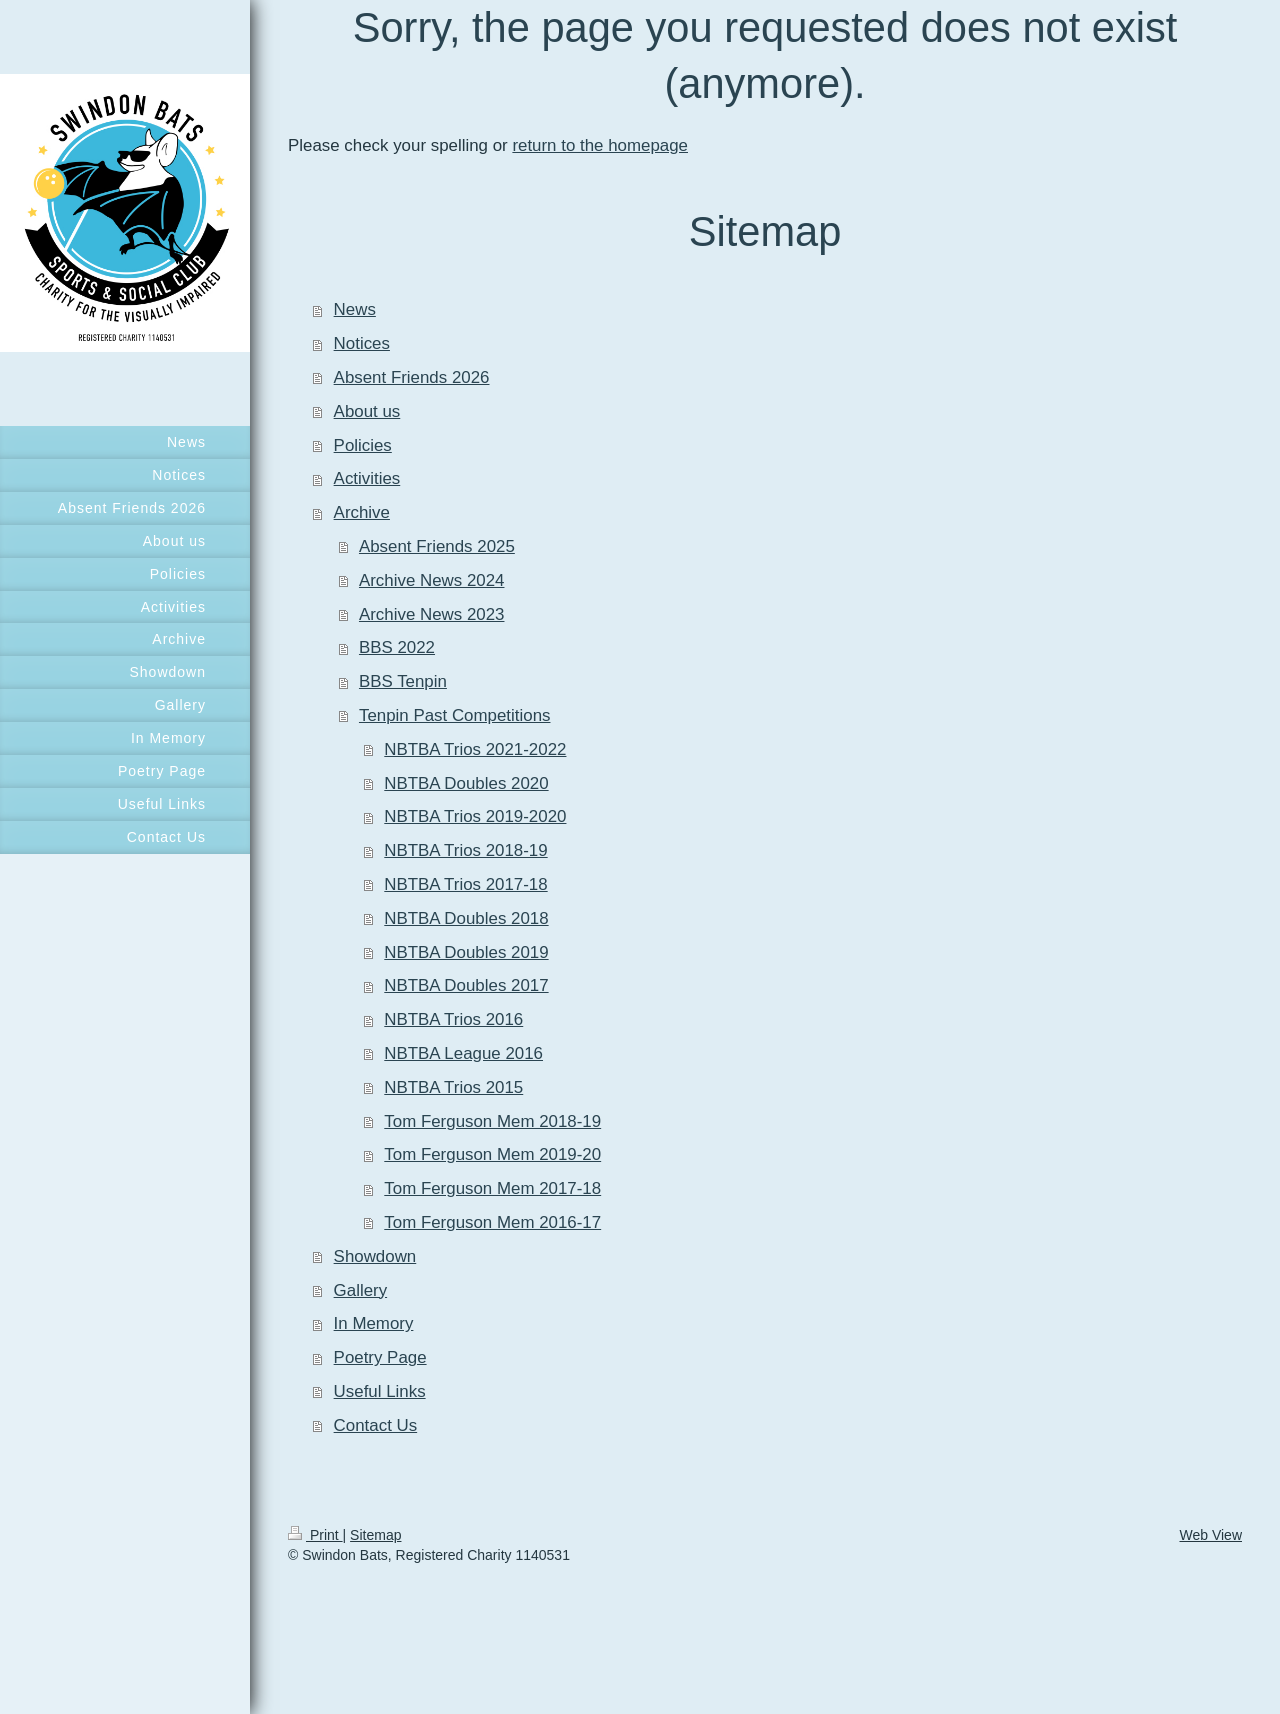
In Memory (374, 1323)
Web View (1210, 1535)
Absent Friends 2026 (412, 377)
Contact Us (376, 1425)
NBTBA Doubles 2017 (466, 985)
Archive (362, 512)
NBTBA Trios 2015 (453, 1087)
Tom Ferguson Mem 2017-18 (492, 1188)
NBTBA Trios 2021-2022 (475, 749)
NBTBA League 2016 (463, 1053)
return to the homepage (600, 145)
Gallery (361, 1290)
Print (315, 1535)
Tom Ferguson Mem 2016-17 (492, 1222)
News (355, 309)
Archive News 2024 (432, 580)
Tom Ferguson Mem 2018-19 (492, 1121)
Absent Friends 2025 (437, 546)
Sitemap (375, 1535)
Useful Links (380, 1391)
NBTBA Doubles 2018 (466, 918)
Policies (363, 445)
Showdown (375, 1256)
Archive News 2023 (432, 614)
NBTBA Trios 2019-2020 (475, 816)
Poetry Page (380, 1357)
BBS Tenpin (403, 681)
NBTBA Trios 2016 (453, 1019)
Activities (367, 478)
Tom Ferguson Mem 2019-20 (492, 1154)
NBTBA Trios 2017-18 (465, 884)
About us (367, 411)
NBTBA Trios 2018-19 (465, 850)
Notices (362, 343)
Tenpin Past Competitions (455, 715)
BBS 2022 (397, 647)
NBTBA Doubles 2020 (466, 783)
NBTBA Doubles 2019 (466, 952)
